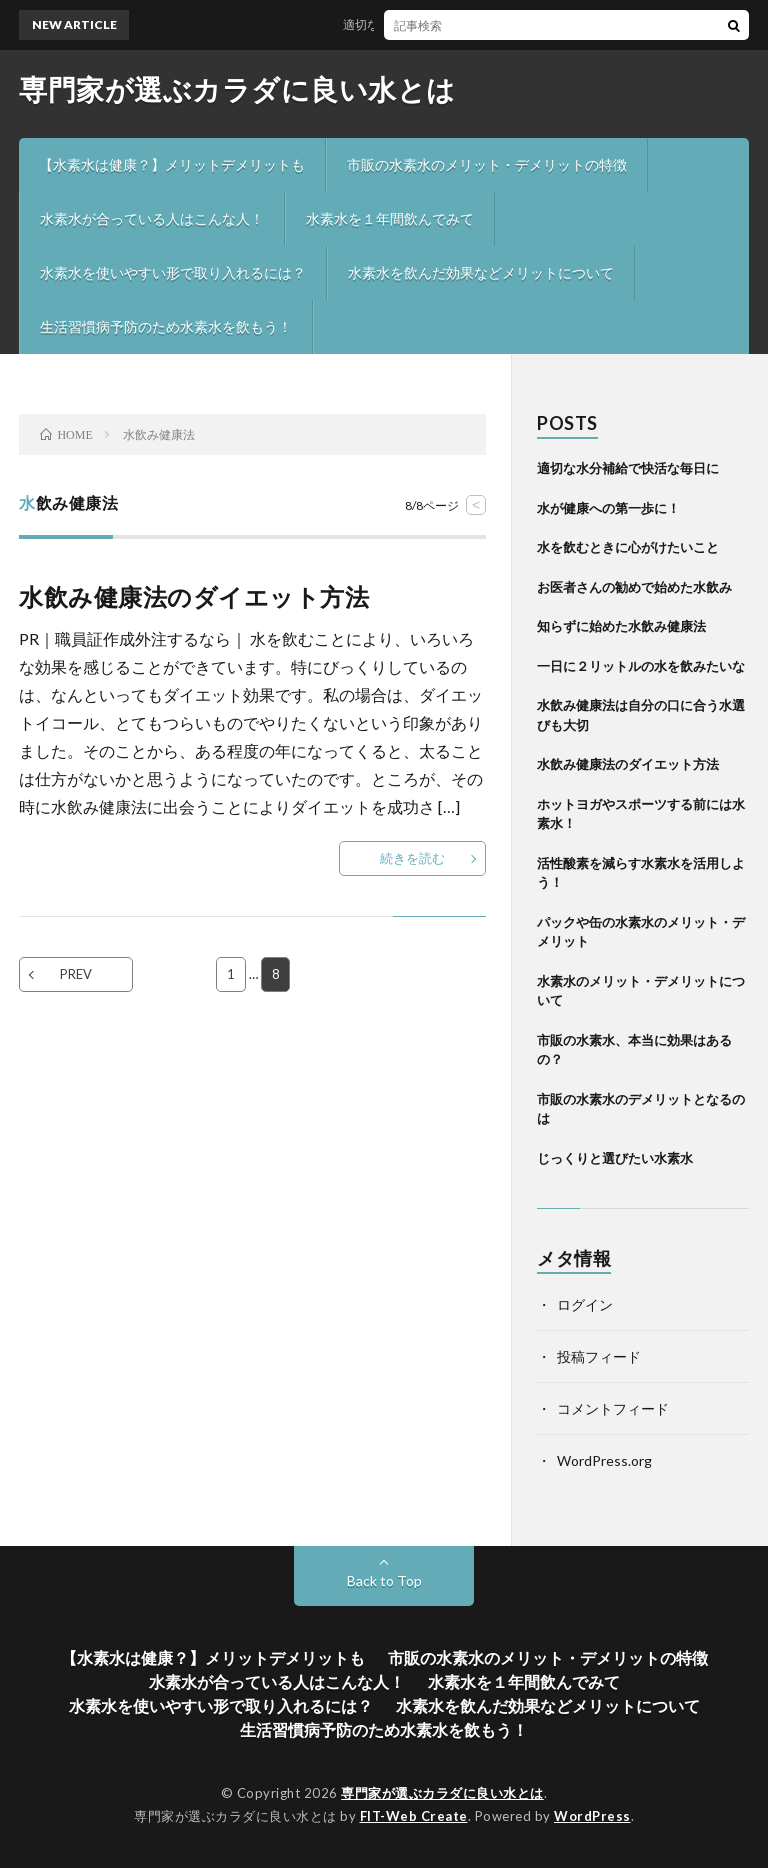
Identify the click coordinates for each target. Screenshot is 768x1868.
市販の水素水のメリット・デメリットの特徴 (487, 164)
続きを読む (412, 858)
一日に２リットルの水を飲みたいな (641, 666)
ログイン (585, 1304)
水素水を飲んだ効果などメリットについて (481, 272)
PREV (76, 974)
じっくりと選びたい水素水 (615, 1158)
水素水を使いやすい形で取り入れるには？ (173, 272)
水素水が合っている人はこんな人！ (152, 218)
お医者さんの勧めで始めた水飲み (634, 587)
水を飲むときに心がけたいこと (628, 547)
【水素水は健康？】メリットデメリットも (172, 164)
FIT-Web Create (414, 1816)
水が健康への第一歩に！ (608, 508)
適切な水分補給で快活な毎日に (433, 24)
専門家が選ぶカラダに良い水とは (237, 89)
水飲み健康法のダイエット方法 (194, 596)
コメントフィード (613, 1408)
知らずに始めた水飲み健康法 (621, 626)
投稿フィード (599, 1356)
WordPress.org (604, 1460)
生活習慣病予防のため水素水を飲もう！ (166, 326)
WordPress (592, 1816)
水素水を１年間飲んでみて (390, 218)
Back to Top (384, 1580)
